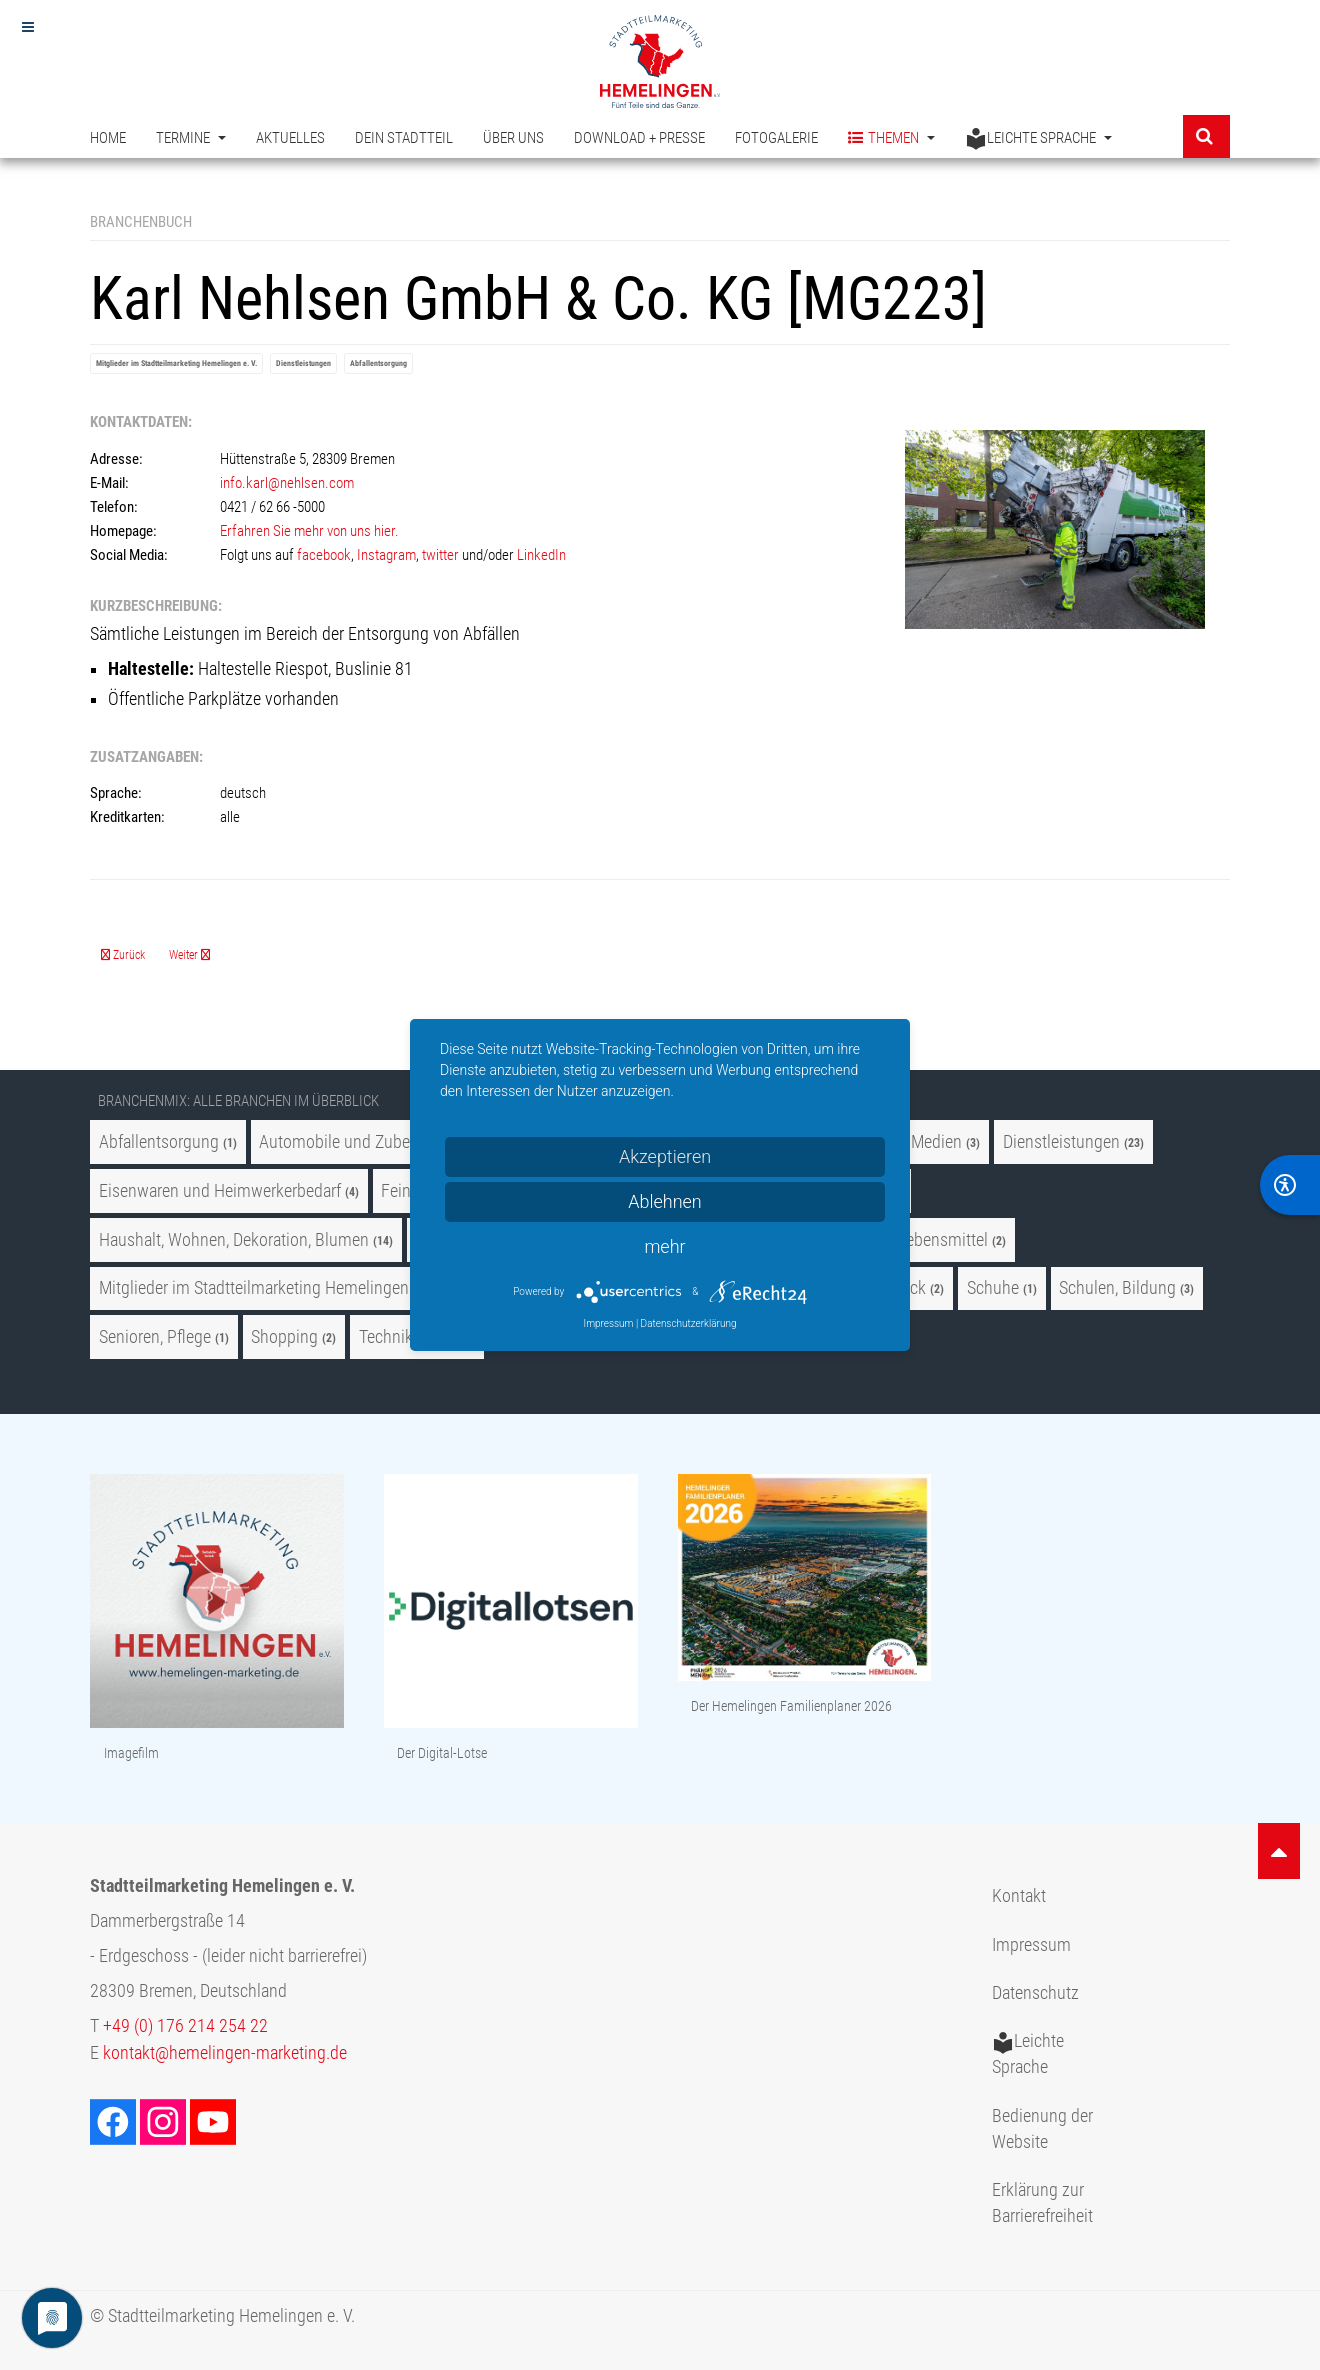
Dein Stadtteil (404, 138)
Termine (191, 138)
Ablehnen (665, 1201)
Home (108, 138)
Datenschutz (1035, 1993)
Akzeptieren (665, 1156)
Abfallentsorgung (378, 363)
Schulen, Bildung (1117, 1288)
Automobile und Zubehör (346, 1142)
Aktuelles (290, 138)
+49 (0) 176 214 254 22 (185, 2026)
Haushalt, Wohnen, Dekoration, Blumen (234, 1240)
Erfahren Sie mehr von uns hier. (309, 531)
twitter (440, 555)
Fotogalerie (776, 138)
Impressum (1031, 1945)
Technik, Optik (408, 1337)
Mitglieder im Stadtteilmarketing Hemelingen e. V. (176, 363)
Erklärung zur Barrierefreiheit (1042, 2203)
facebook (324, 555)
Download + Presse (639, 138)
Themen (891, 138)
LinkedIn (543, 555)
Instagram (386, 555)
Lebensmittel (943, 1240)
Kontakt (1019, 1896)
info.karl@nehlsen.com (287, 483)
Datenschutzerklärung (689, 1323)
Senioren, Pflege (155, 1337)
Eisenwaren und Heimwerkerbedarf (220, 1191)
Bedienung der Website (1042, 2129)
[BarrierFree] (1290, 1185)
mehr (664, 1246)
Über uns (513, 138)
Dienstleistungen (303, 363)
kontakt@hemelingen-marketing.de (225, 2053)
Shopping (284, 1337)
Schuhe (993, 1288)
